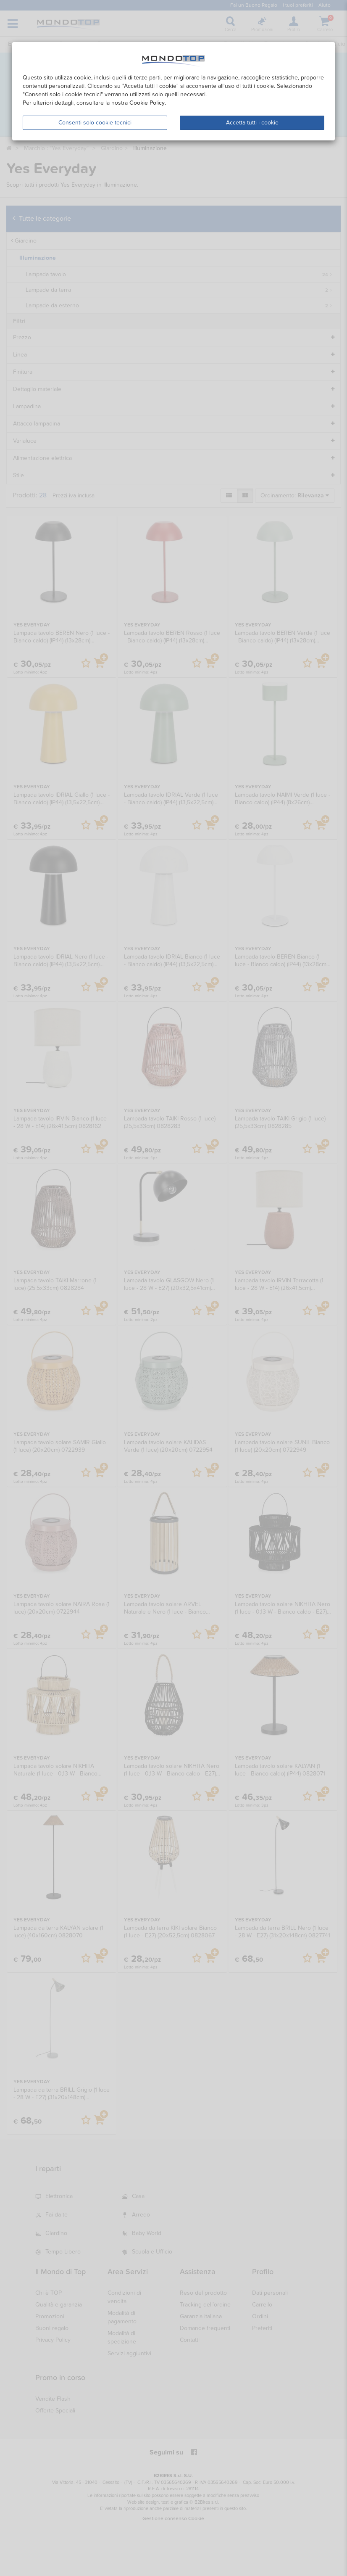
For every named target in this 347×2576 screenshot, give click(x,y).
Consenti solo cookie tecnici (94, 122)
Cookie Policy (147, 102)
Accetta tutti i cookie (252, 122)
